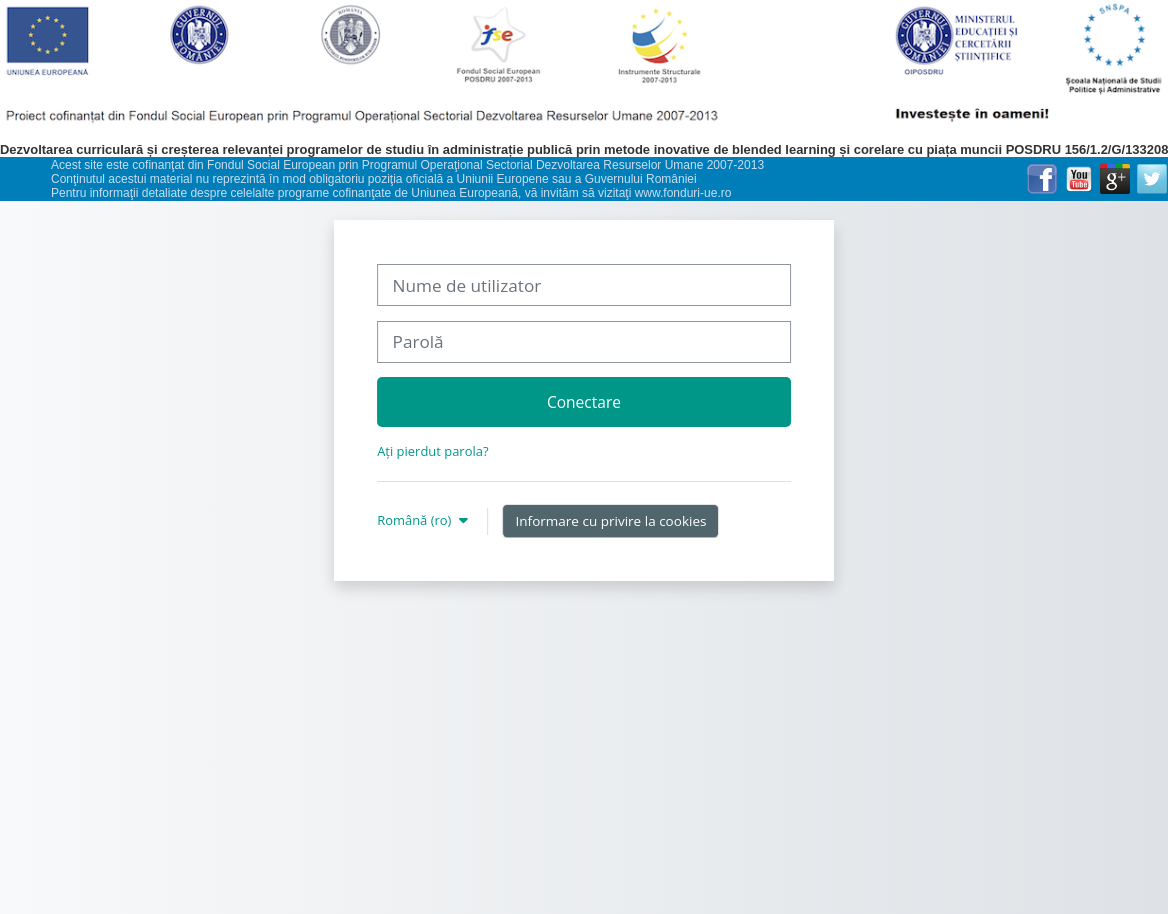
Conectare (584, 402)
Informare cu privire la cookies (611, 521)
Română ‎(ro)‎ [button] (416, 520)
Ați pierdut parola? (432, 451)
